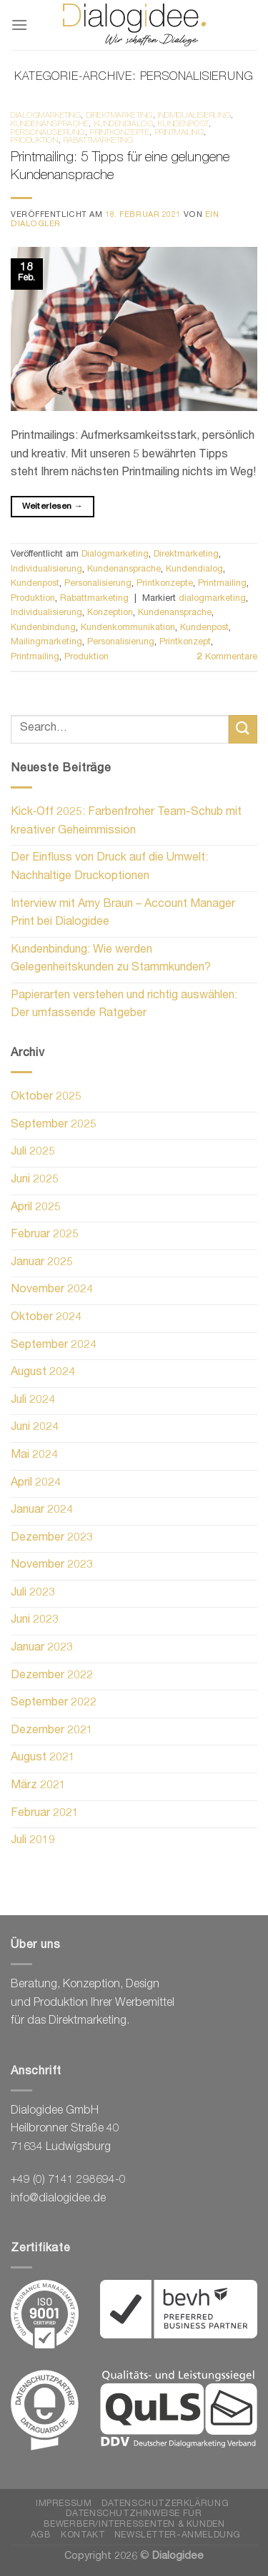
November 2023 (52, 1565)
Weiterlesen (52, 507)
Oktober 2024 (46, 1318)
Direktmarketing (119, 116)
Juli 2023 (33, 1593)
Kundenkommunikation (128, 628)
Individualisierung (194, 116)
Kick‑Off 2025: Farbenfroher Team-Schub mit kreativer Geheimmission (126, 822)
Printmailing (179, 133)
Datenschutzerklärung (165, 2504)
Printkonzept (185, 642)
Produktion (35, 141)
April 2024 (36, 1483)
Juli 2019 (33, 1841)
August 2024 (43, 1373)
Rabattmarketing (98, 141)
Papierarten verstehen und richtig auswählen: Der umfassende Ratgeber (124, 1005)
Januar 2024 (42, 1510)
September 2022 (53, 1703)
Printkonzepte (119, 133)
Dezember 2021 (52, 1731)
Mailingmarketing (46, 642)
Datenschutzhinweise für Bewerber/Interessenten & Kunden (134, 2520)
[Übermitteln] (243, 729)
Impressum (64, 2504)
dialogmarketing (212, 599)
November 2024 (52, 1290)
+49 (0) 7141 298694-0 (68, 2180)
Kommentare (227, 657)
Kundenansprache (50, 124)
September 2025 (53, 1125)
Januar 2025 (42, 1263)
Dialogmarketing (46, 116)
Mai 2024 (34, 1455)
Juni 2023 (35, 1620)
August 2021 (43, 1758)
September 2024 (53, 1346)
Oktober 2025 (46, 1097)
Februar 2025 (45, 1235)
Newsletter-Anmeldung (177, 2535)
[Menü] (19, 24)
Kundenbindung (43, 628)
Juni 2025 (35, 1180)
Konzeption (110, 613)
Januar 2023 (42, 1648)
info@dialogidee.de (58, 2199)
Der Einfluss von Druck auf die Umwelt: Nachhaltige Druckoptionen (109, 868)
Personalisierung (48, 133)
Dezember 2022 (52, 1676)
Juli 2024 (33, 1400)
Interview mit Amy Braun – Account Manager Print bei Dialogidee (123, 914)
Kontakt (82, 2535)
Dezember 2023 (52, 1538)
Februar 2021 (45, 1814)
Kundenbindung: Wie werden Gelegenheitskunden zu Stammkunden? (111, 960)
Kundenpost (183, 124)
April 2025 (36, 1208)
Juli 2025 (33, 1152)
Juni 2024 (35, 1428)
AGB (41, 2535)
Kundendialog (124, 124)
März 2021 (38, 1786)
